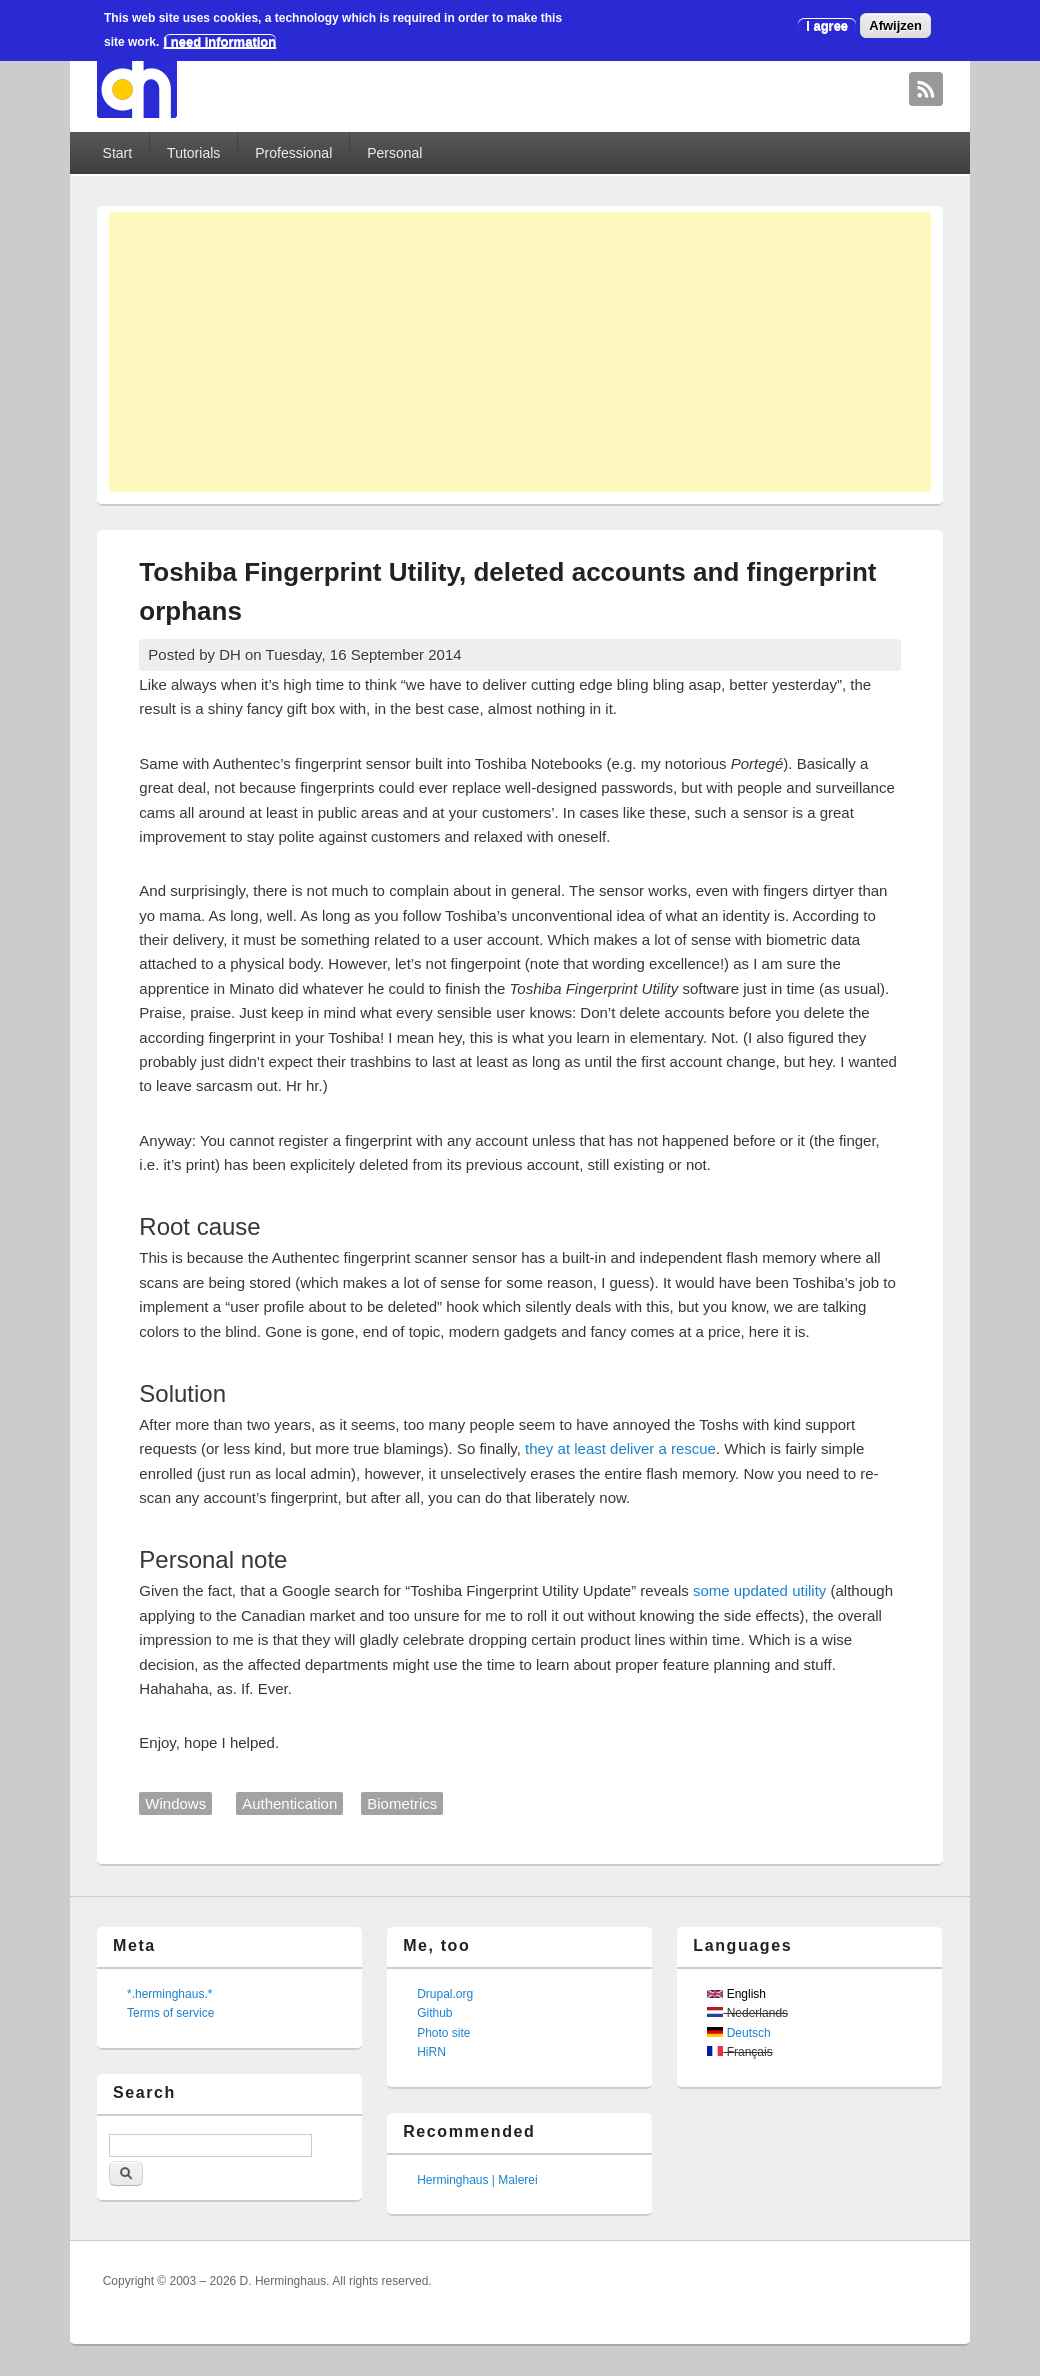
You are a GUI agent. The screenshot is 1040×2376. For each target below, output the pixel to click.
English (736, 1994)
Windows (175, 1803)
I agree (827, 25)
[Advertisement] (520, 352)
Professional (293, 153)
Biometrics (402, 1803)
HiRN (431, 2052)
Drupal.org (445, 1994)
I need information (220, 41)
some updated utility (759, 1590)
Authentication (289, 1803)
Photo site (443, 2033)
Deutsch (738, 2033)
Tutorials (193, 153)
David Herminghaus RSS (926, 89)
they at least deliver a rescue (620, 1448)
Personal (394, 153)
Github (434, 2013)
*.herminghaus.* (169, 1994)
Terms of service (170, 2013)
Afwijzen (895, 25)
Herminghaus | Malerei (477, 2180)
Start (118, 153)
